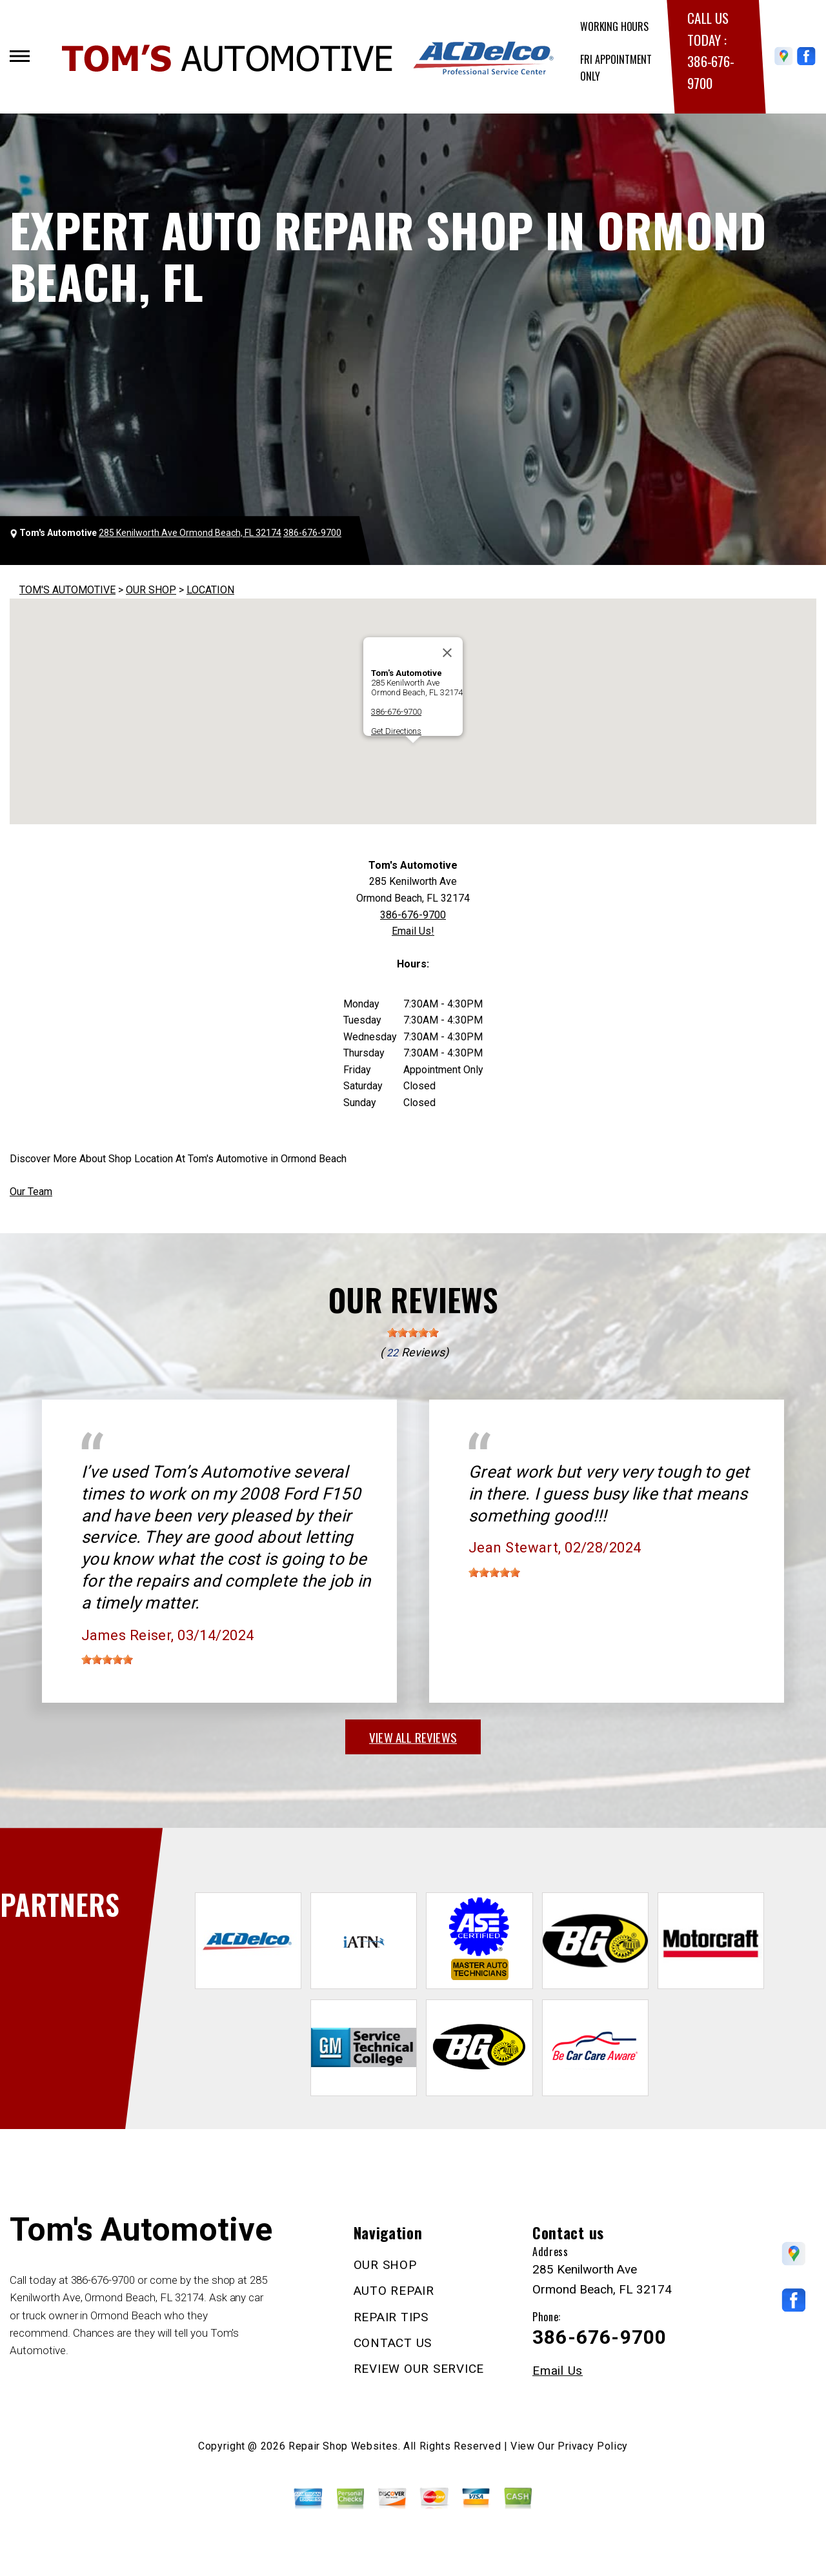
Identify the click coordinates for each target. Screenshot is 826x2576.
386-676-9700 (312, 533)
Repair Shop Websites (343, 2446)
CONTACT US (393, 2342)
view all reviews (413, 1737)
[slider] (413, 1332)
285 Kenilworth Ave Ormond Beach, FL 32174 (190, 533)
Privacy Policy (593, 2446)
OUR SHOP (151, 590)
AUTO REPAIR (394, 2290)
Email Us (557, 2370)
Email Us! (413, 931)
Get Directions (396, 731)
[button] (413, 755)
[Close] (447, 652)
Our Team (31, 1191)
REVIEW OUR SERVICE (419, 2368)
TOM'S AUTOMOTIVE (67, 590)
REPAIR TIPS (391, 2317)
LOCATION (210, 590)
